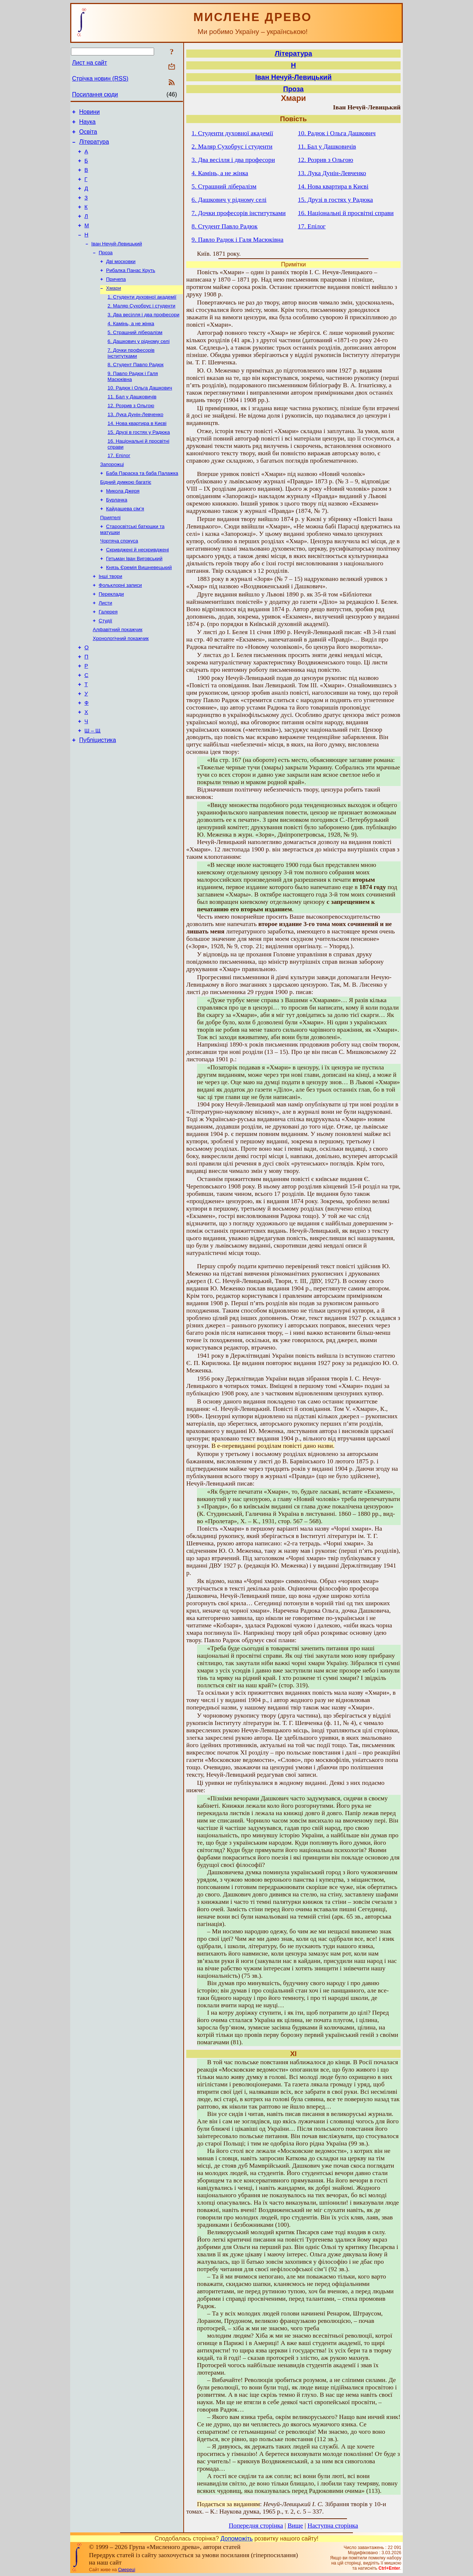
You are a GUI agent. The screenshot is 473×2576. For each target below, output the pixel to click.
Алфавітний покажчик (117, 676)
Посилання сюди (95, 94)
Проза (106, 269)
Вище (295, 2525)
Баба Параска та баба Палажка (142, 507)
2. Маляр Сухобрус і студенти (142, 327)
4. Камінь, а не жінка (131, 346)
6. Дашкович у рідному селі (139, 365)
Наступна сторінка (332, 2525)
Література (94, 146)
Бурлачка (116, 536)
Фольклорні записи (120, 628)
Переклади (111, 637)
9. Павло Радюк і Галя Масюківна (237, 239)
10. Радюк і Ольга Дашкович (140, 415)
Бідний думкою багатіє (125, 517)
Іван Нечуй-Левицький (116, 260)
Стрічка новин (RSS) (100, 78)
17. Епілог (119, 488)
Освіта (88, 135)
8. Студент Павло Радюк (136, 390)
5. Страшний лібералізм (135, 356)
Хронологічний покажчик (121, 685)
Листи (105, 647)
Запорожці (112, 497)
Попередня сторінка (256, 2525)
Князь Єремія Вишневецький (139, 609)
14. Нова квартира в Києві (137, 453)
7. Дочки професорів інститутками (131, 378)
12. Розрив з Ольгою (131, 434)
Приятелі (110, 555)
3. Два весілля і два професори (143, 337)
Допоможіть (237, 2538)
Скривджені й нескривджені (137, 589)
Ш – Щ (93, 789)
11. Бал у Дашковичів (132, 425)
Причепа (116, 298)
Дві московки (121, 279)
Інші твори (110, 618)
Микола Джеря (122, 526)
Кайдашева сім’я (125, 545)
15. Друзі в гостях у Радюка (139, 463)
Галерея (108, 657)
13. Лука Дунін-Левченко (135, 444)
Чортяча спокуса (119, 580)
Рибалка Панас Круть (130, 289)
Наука (87, 124)
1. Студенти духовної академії (142, 317)
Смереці (126, 2569)
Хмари (113, 308)
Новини (89, 113)
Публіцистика (97, 799)
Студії (105, 666)
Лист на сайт (89, 62)
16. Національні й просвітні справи (346, 213)
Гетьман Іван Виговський (134, 599)
